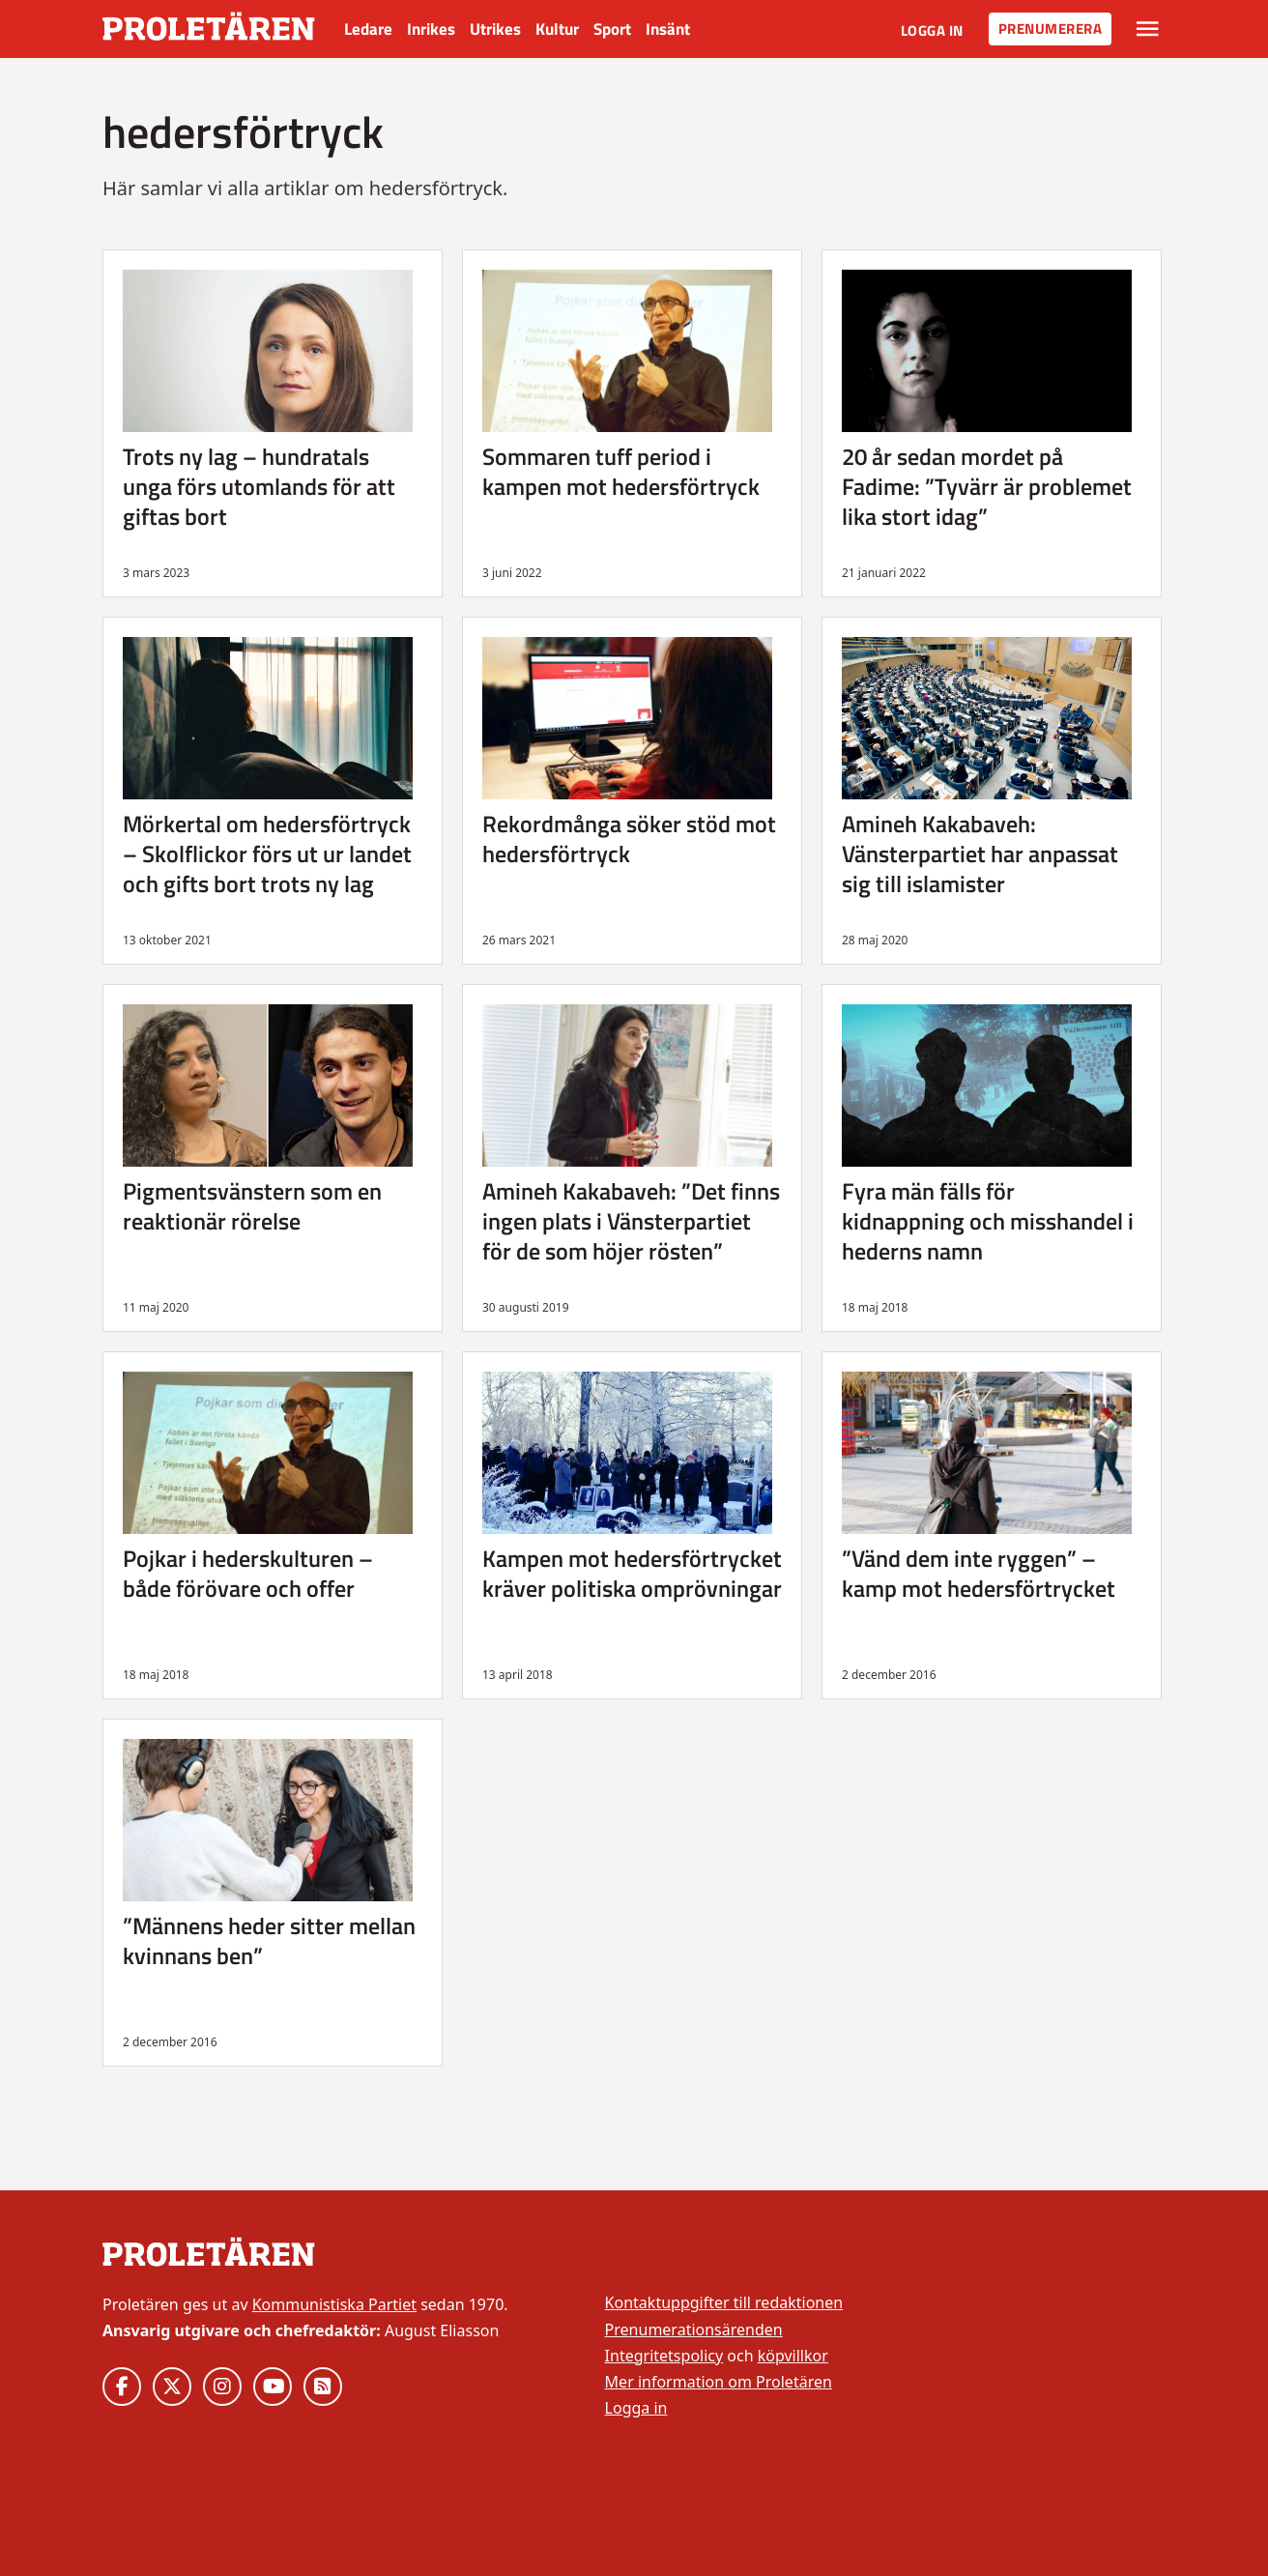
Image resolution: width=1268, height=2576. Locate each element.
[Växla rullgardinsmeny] (1148, 28)
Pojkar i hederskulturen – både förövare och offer (248, 1573)
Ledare (368, 29)
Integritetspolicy (664, 2355)
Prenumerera (1050, 28)
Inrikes (431, 29)
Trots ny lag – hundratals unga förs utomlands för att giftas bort (259, 486)
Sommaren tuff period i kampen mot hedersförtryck (621, 471)
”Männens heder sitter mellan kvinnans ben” (269, 1940)
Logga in (932, 30)
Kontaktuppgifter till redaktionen (724, 2302)
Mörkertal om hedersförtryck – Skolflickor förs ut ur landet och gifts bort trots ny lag (267, 853)
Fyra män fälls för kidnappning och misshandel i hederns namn (988, 1220)
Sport (612, 29)
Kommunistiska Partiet (334, 2304)
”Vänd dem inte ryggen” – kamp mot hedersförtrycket (978, 1573)
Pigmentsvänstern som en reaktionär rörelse (252, 1205)
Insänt (668, 29)
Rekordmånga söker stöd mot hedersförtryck (629, 838)
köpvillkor (793, 2355)
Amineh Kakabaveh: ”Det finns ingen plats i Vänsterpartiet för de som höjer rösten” (631, 1220)
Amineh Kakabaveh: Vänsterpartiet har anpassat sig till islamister (980, 853)
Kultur (557, 29)
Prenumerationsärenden (694, 2329)
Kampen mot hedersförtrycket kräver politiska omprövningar (632, 1573)
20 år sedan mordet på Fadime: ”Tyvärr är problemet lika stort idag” (987, 486)
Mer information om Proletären (718, 2381)
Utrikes (495, 29)
